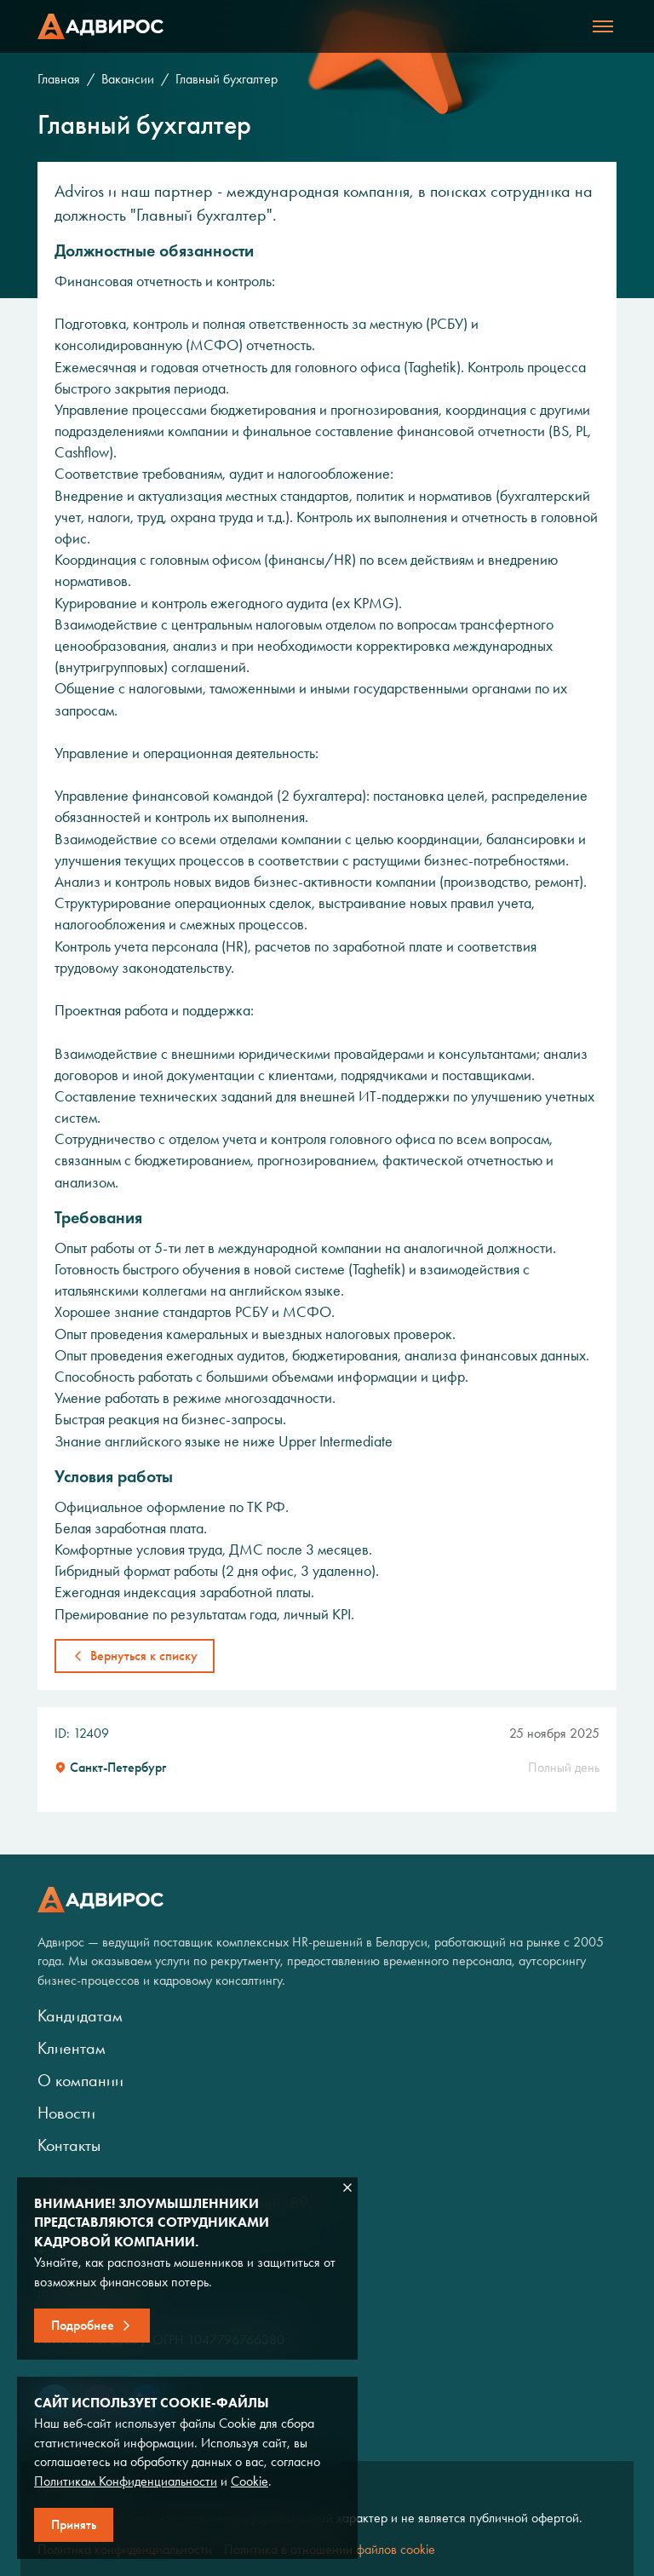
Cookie (249, 2481)
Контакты (68, 2145)
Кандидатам (80, 2015)
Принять (73, 2524)
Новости (66, 2112)
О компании (80, 2080)
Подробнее (82, 2325)
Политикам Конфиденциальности (125, 2481)
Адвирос (100, 26)
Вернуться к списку (144, 1655)
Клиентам (71, 2048)
